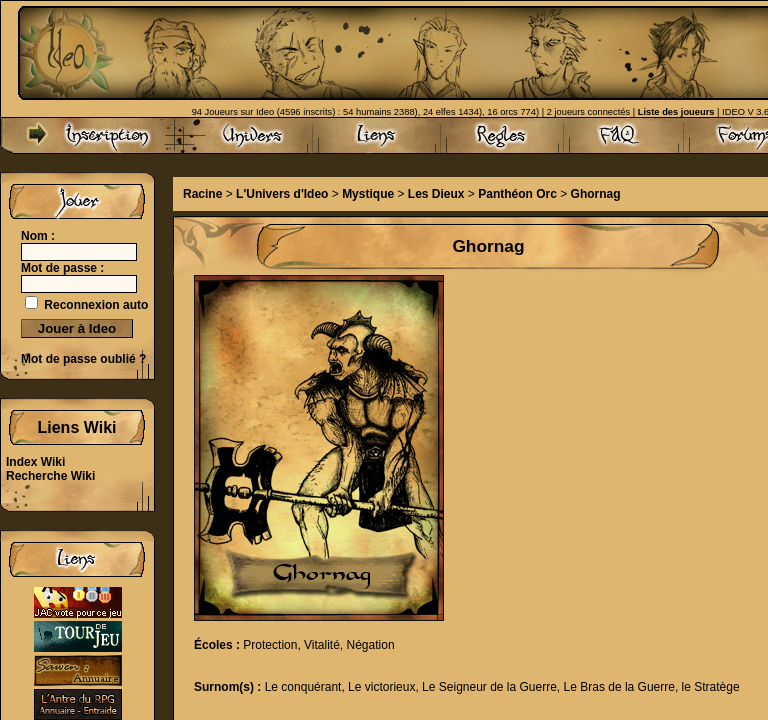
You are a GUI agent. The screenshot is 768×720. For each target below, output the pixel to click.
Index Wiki (35, 462)
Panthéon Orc (517, 194)
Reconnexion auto (96, 305)
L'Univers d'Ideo (282, 194)
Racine (202, 194)
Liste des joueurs (676, 112)
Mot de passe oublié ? (83, 359)
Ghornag (596, 194)
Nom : (38, 236)
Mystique (368, 194)
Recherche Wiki (50, 476)
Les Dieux (436, 194)
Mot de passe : (62, 268)
